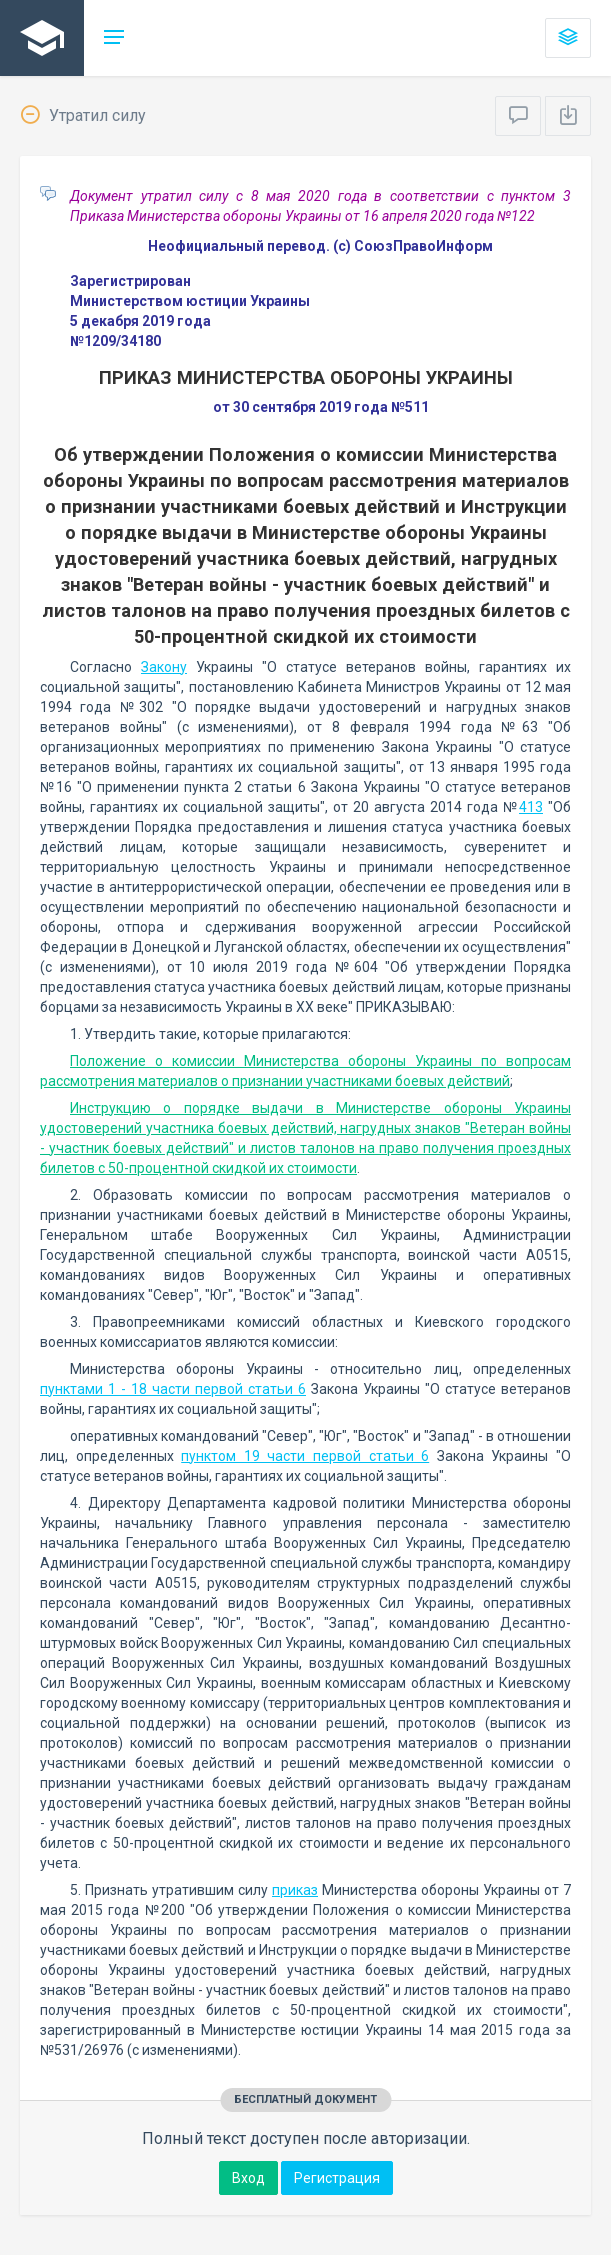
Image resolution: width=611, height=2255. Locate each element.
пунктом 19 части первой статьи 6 (305, 1456)
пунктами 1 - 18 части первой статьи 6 (173, 1389)
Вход (248, 2178)
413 (531, 807)
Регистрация (337, 2178)
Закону (164, 667)
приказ (295, 1890)
